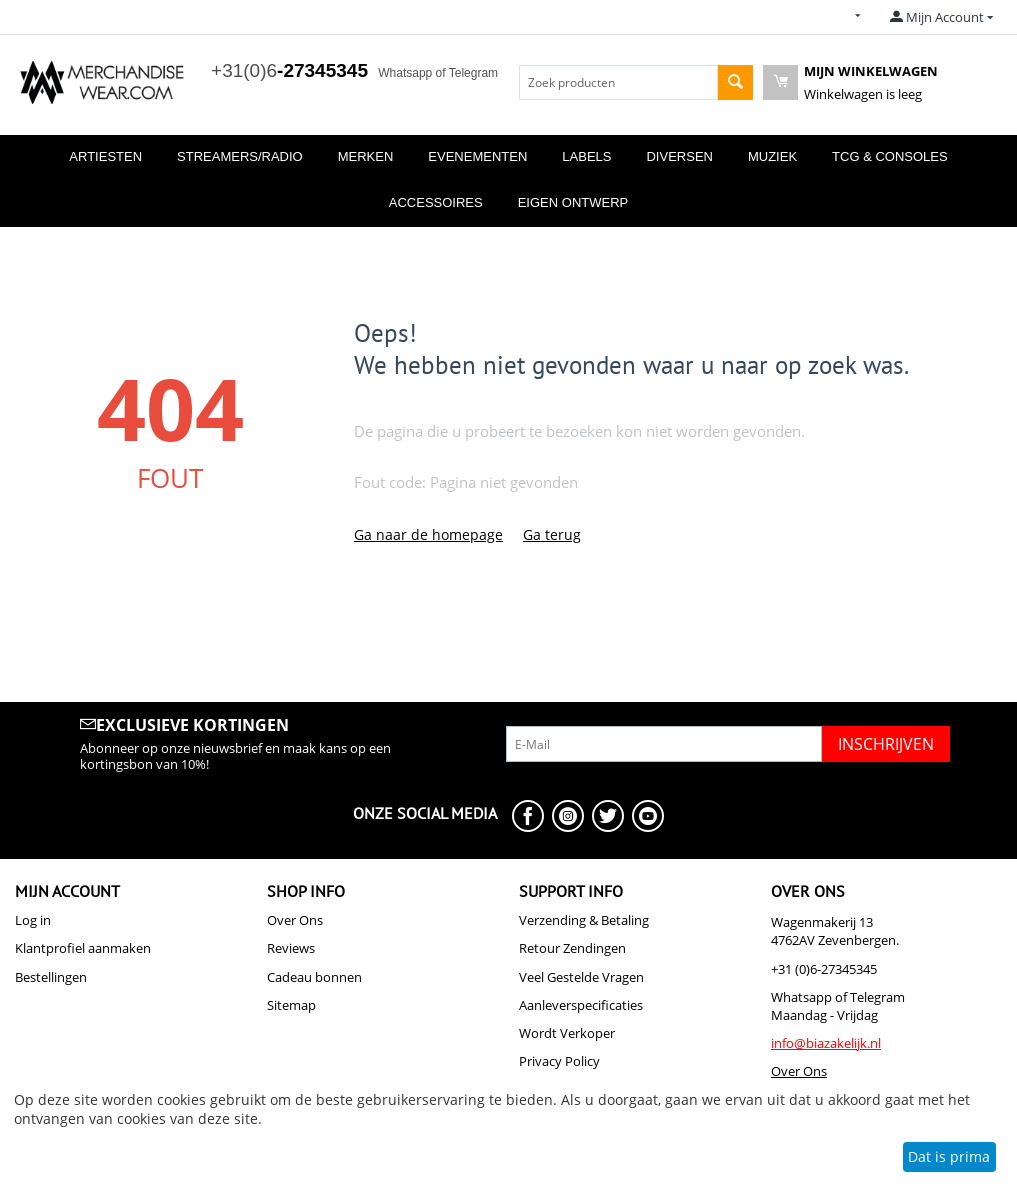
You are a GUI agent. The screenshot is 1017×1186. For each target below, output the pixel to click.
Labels (586, 156)
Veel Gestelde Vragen (581, 977)
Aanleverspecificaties (581, 1005)
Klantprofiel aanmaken (83, 948)
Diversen (679, 156)
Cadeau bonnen (314, 977)
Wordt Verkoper (567, 1033)
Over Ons (295, 920)
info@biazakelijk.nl (826, 1043)
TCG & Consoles (890, 156)
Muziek (772, 156)
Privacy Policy (559, 1061)
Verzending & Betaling (584, 920)
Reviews (291, 948)
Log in (33, 920)
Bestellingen (51, 977)
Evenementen (477, 156)
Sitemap (291, 1005)
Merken (366, 156)
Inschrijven (886, 744)
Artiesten (105, 156)
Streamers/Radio (240, 156)
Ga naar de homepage (428, 534)
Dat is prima (949, 1156)
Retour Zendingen (572, 948)
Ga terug (552, 534)
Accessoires (436, 202)
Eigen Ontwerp (573, 202)
